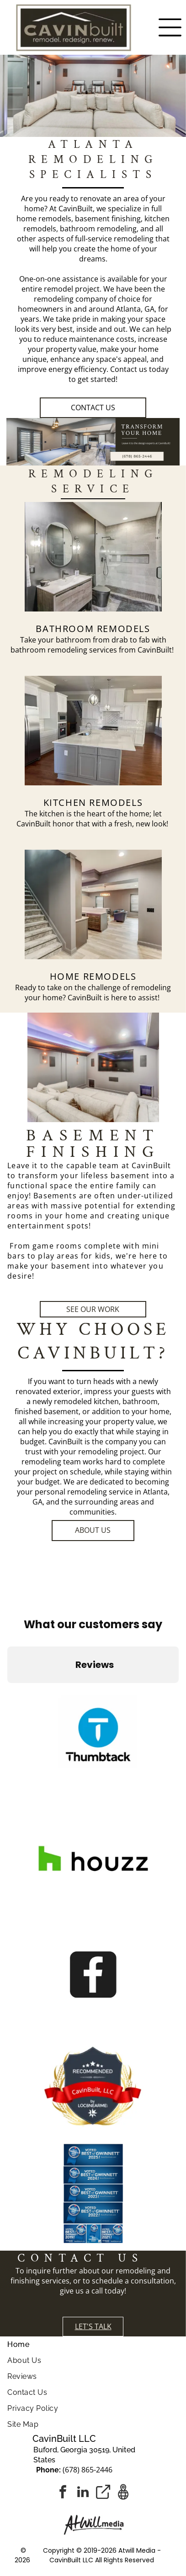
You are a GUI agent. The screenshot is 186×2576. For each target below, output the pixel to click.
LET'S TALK (93, 2326)
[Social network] (103, 2493)
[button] (7, 1692)
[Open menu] (170, 27)
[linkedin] (83, 2493)
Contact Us (93, 407)
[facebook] (63, 2493)
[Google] (123, 2493)
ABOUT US (93, 1530)
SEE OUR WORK (92, 1309)
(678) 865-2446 (87, 2470)
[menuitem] (92, 2344)
